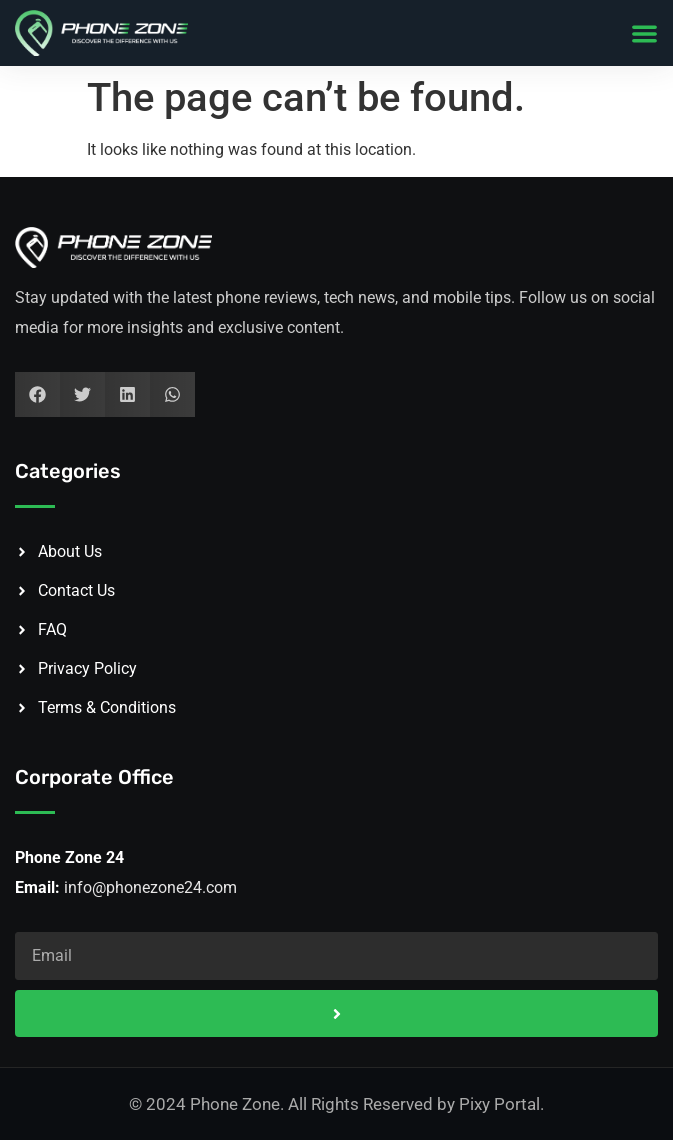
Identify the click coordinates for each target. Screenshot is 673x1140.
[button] (644, 33)
